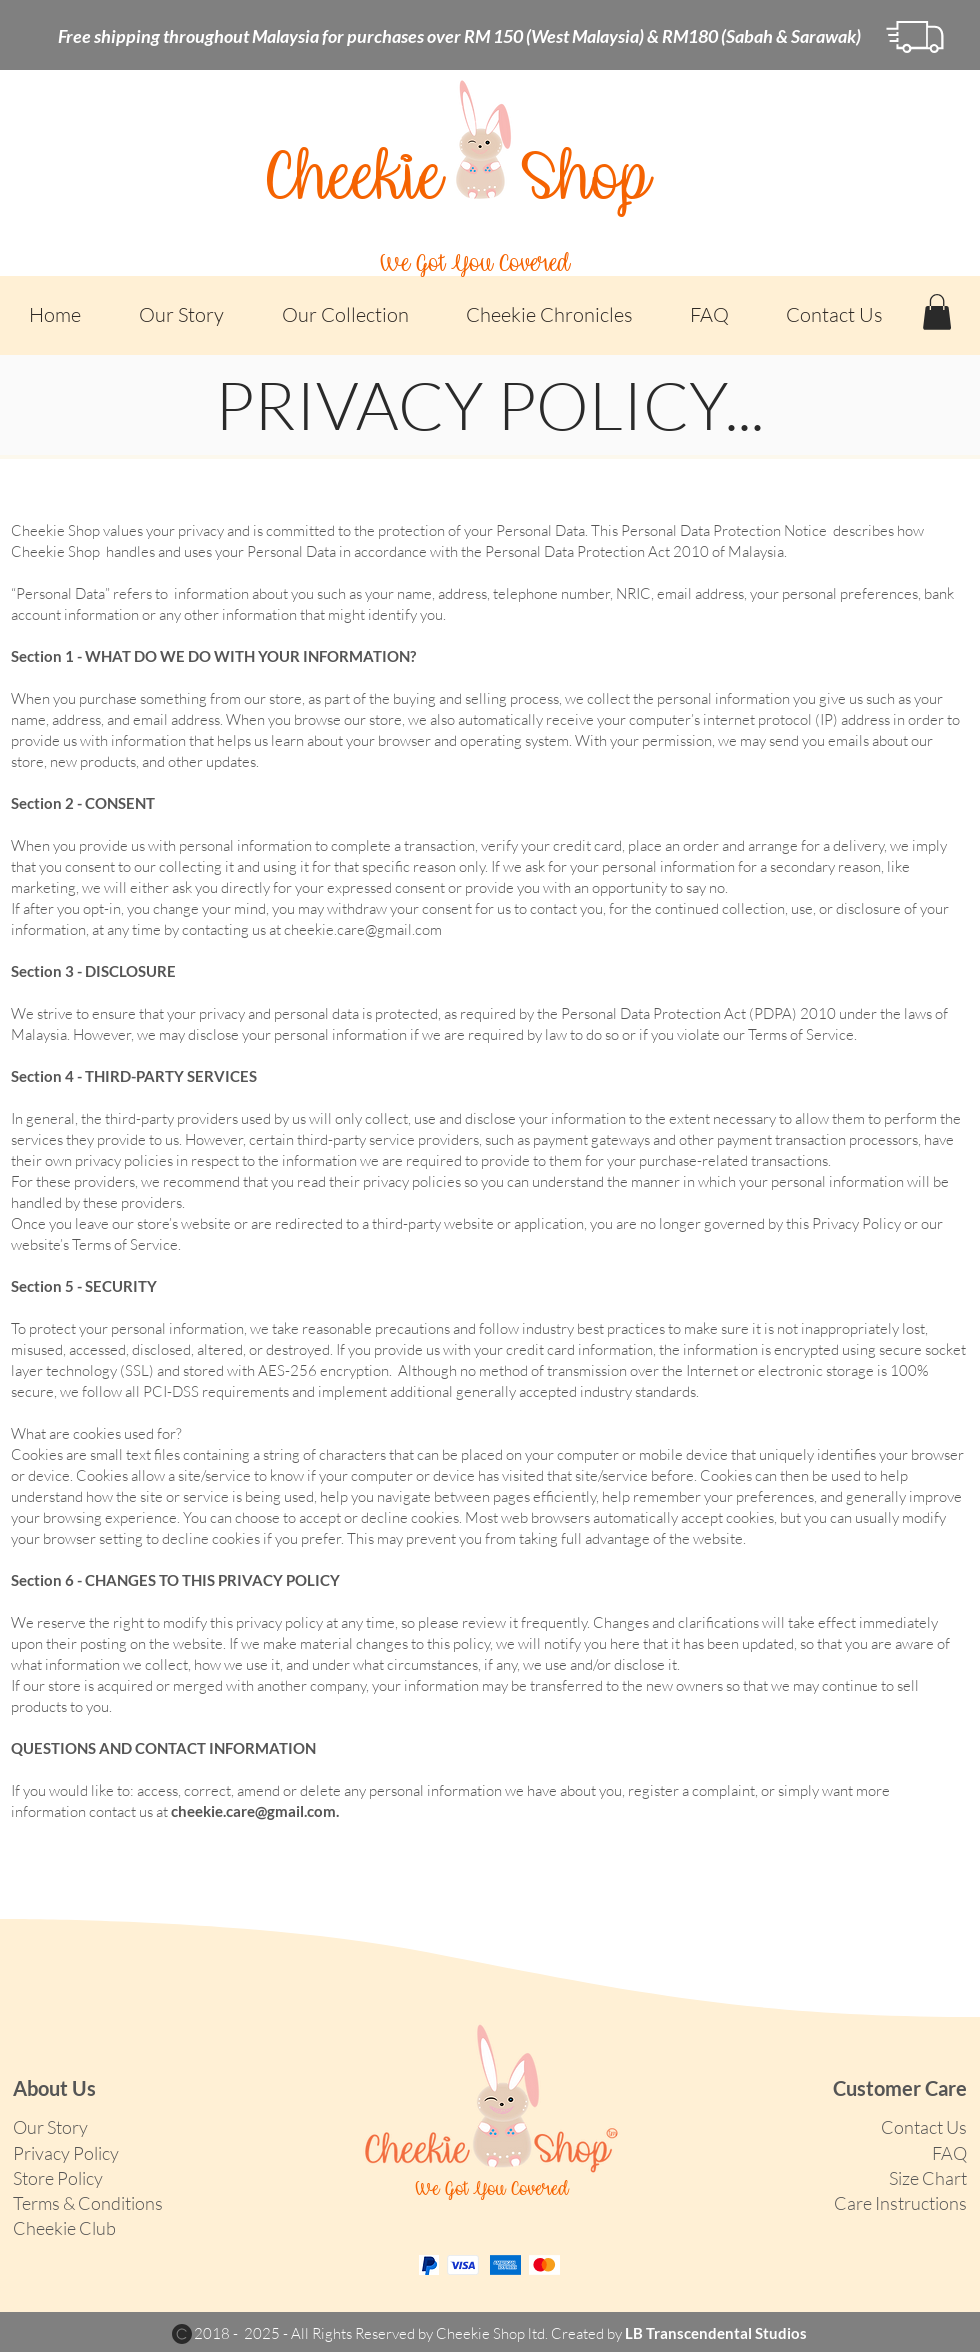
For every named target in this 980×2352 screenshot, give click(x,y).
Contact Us (924, 2127)
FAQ (949, 2153)
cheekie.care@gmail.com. (255, 1811)
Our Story (50, 2127)
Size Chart (928, 2178)
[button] (345, 314)
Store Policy (58, 2178)
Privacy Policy (66, 2153)
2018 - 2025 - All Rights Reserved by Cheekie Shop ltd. (372, 2333)
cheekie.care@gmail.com (363, 929)
